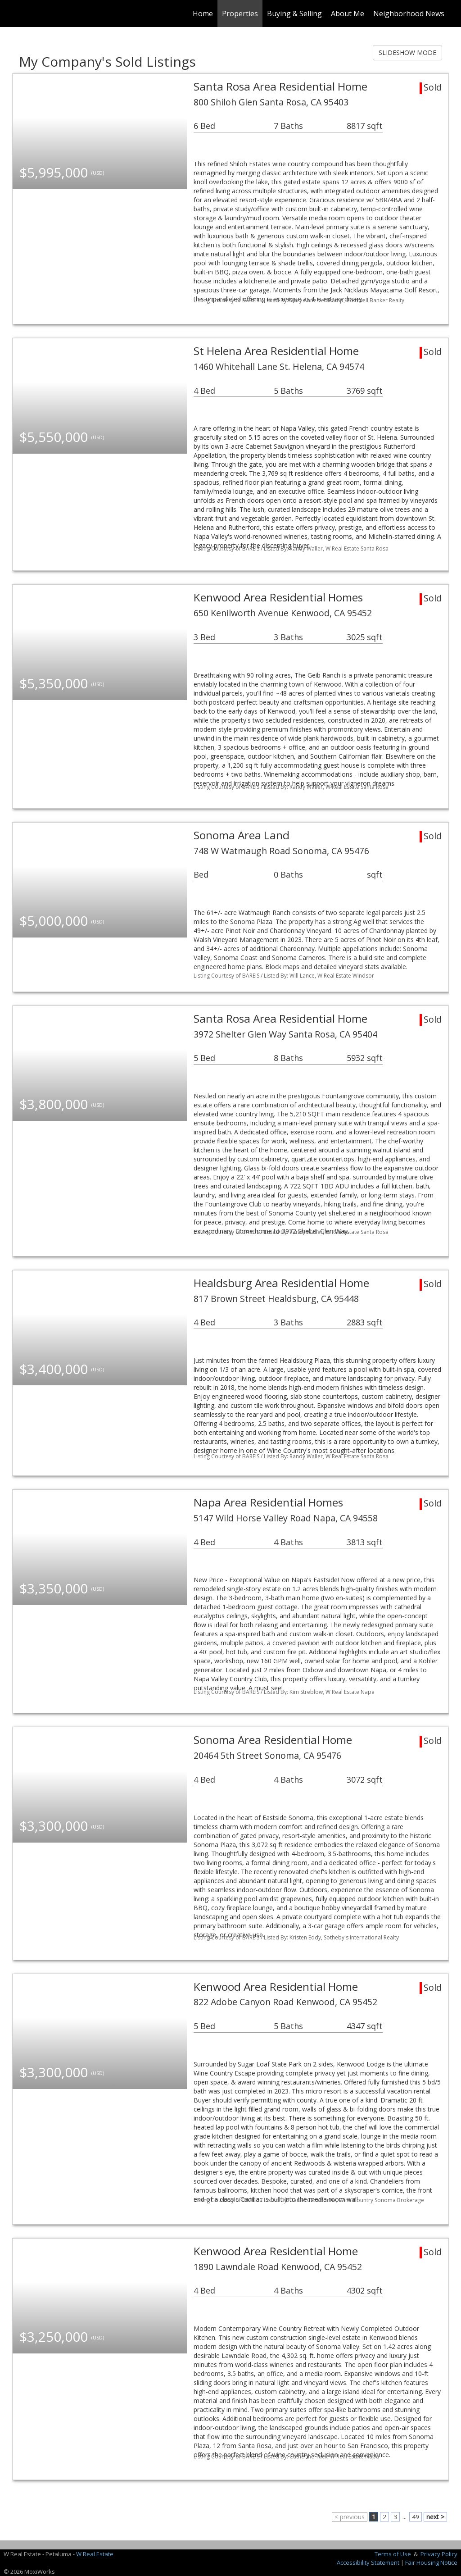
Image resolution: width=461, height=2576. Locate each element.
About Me (347, 13)
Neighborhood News (408, 13)
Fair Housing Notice (431, 2562)
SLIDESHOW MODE (407, 52)
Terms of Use (393, 2554)
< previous (349, 2516)
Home (203, 13)
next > (435, 2516)
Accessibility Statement (368, 2562)
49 (415, 2516)
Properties (240, 13)
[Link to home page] (17, 13)
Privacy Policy (438, 2554)
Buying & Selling (294, 13)
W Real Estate (94, 2554)
